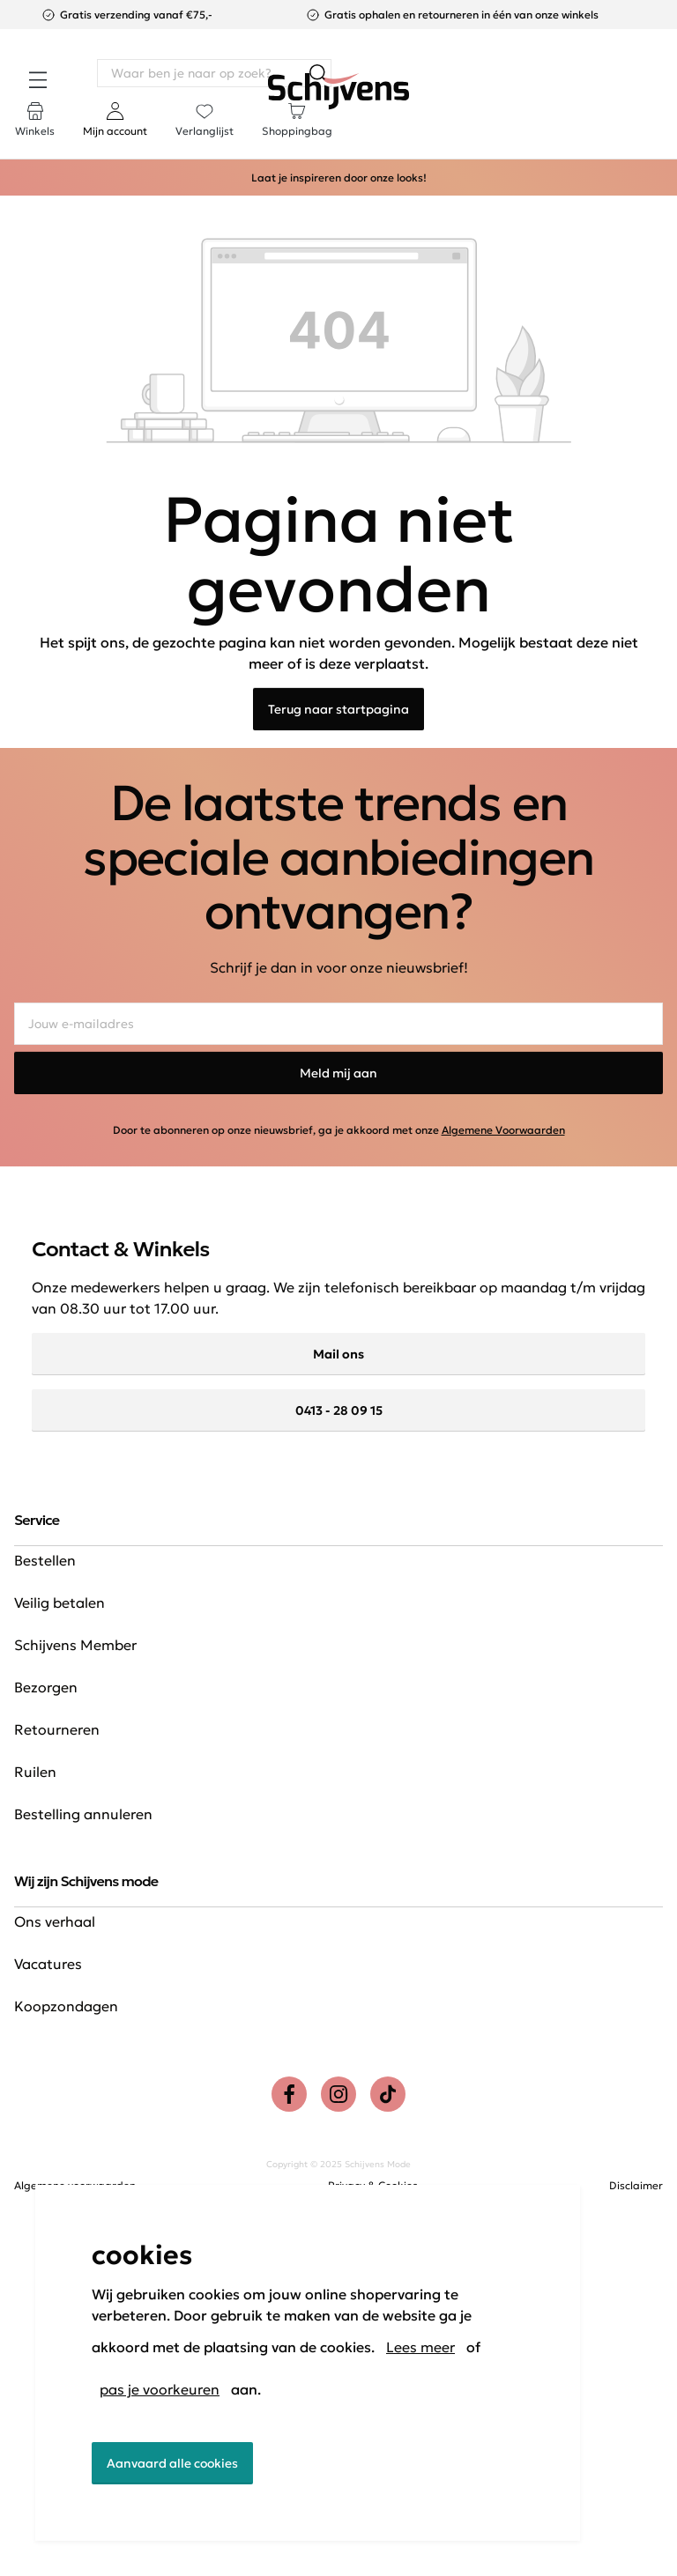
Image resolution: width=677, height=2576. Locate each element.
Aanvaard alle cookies (172, 2463)
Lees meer (420, 2347)
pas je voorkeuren (159, 2389)
